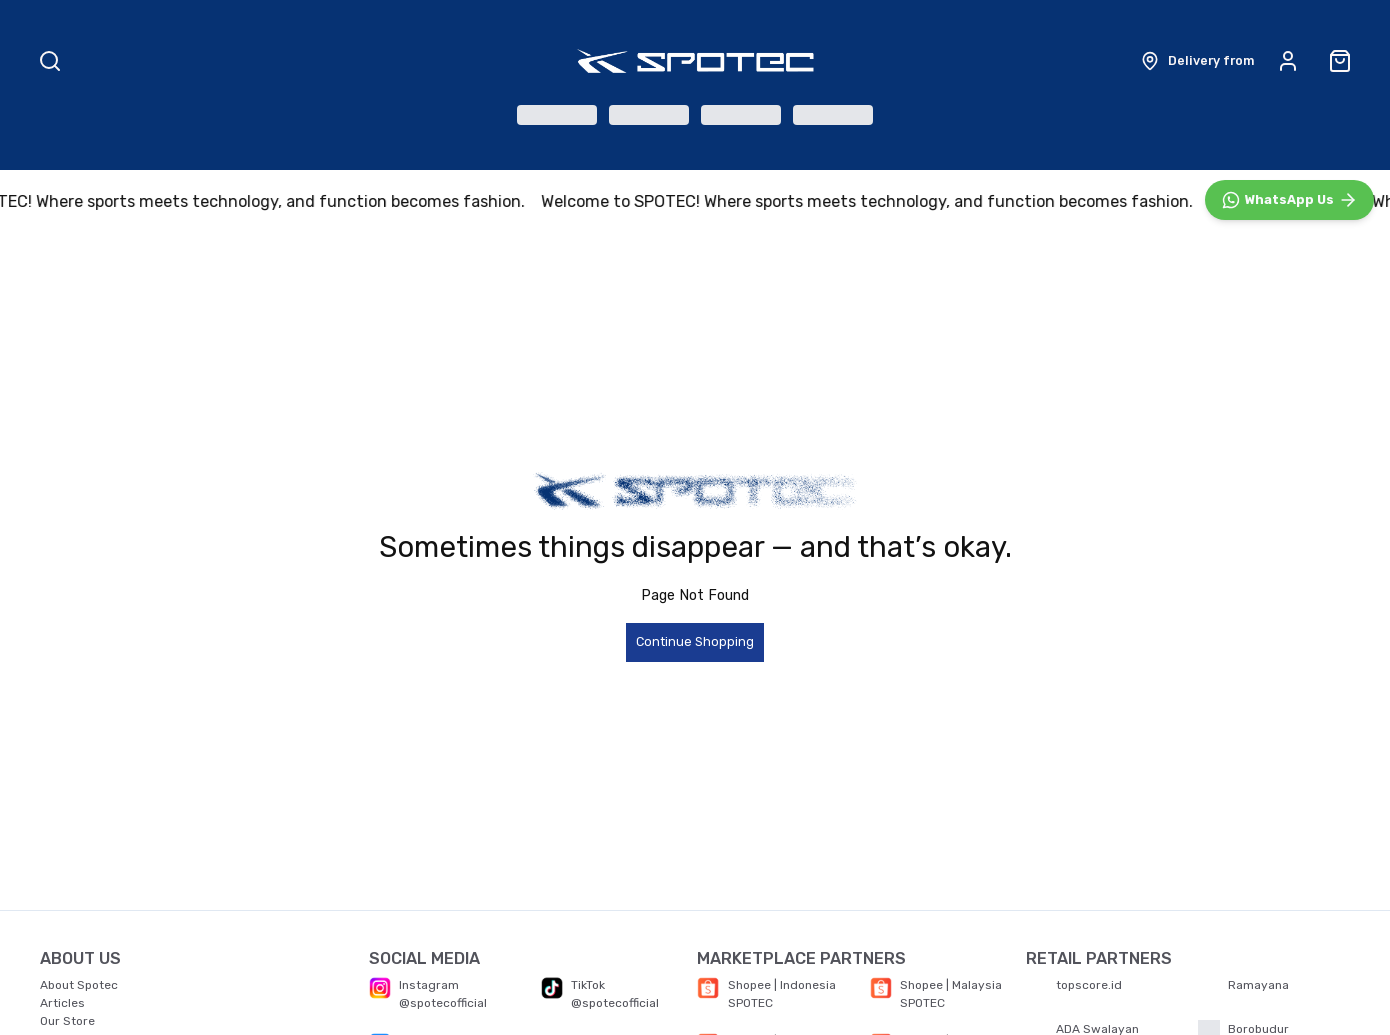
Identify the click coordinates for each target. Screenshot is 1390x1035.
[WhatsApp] (1289, 636)
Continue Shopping (695, 643)
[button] (1197, 61)
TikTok (588, 985)
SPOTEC (750, 1003)
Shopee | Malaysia (951, 985)
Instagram (429, 985)
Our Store (67, 1021)
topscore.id (1089, 985)
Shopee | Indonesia (782, 985)
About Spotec (79, 985)
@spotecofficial (443, 1003)
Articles (62, 1003)
